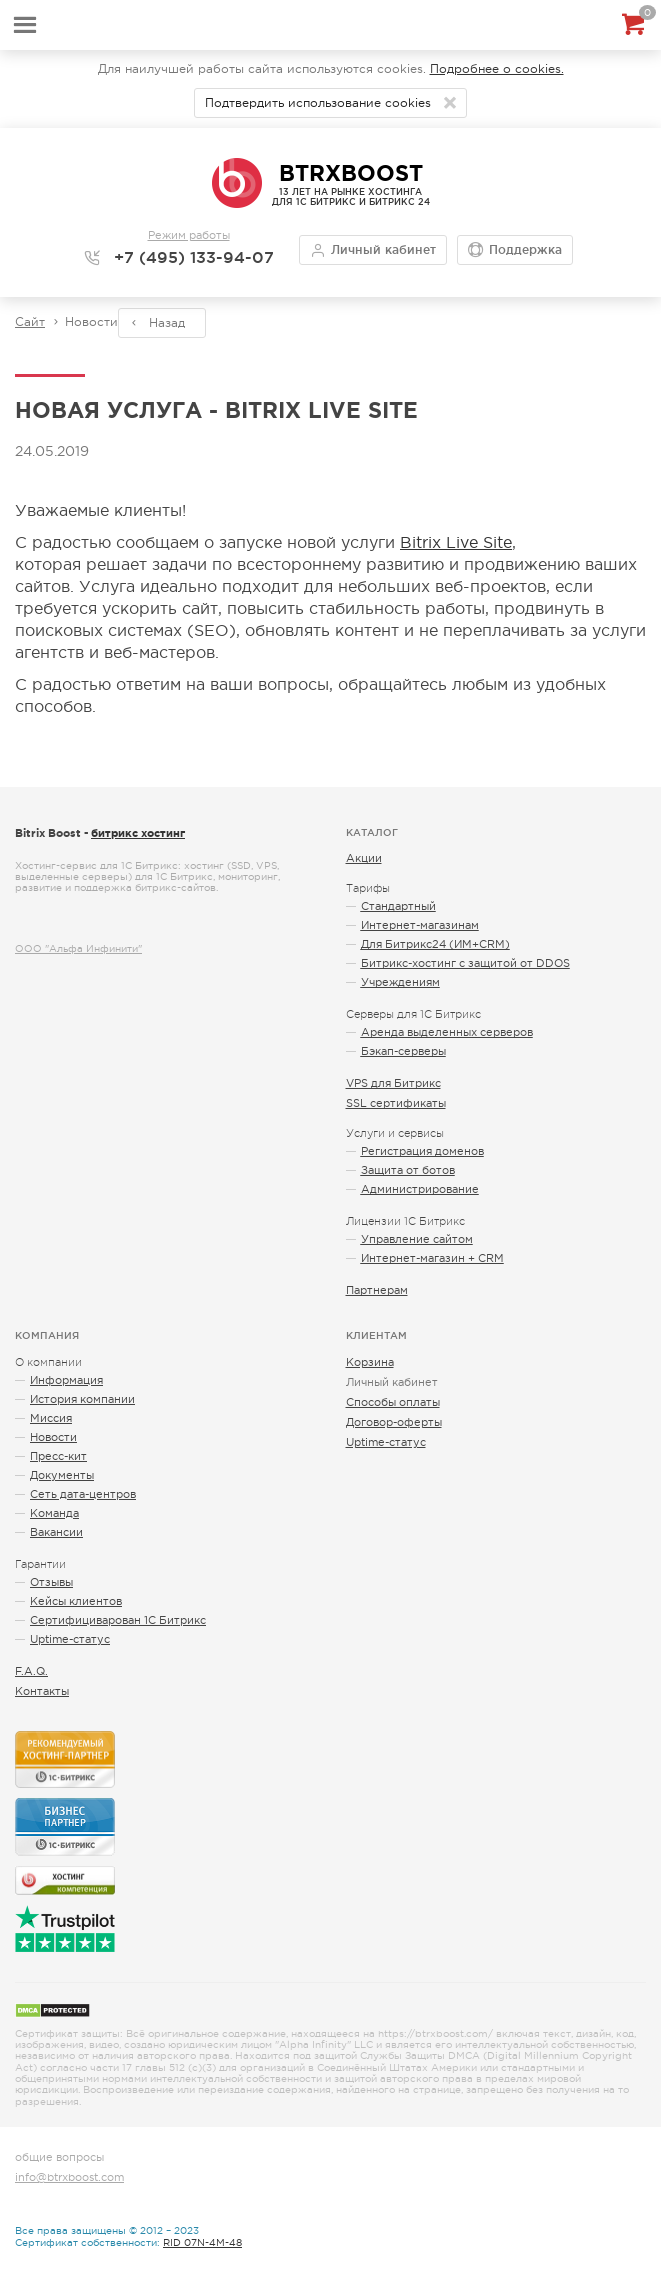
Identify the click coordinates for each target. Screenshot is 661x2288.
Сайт (30, 322)
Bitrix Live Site (456, 542)
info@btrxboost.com (69, 2177)
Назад (167, 323)
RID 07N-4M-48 (202, 2242)
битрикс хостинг (138, 833)
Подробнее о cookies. (497, 69)
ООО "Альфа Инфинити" (78, 948)
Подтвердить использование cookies (318, 103)
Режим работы (189, 235)
